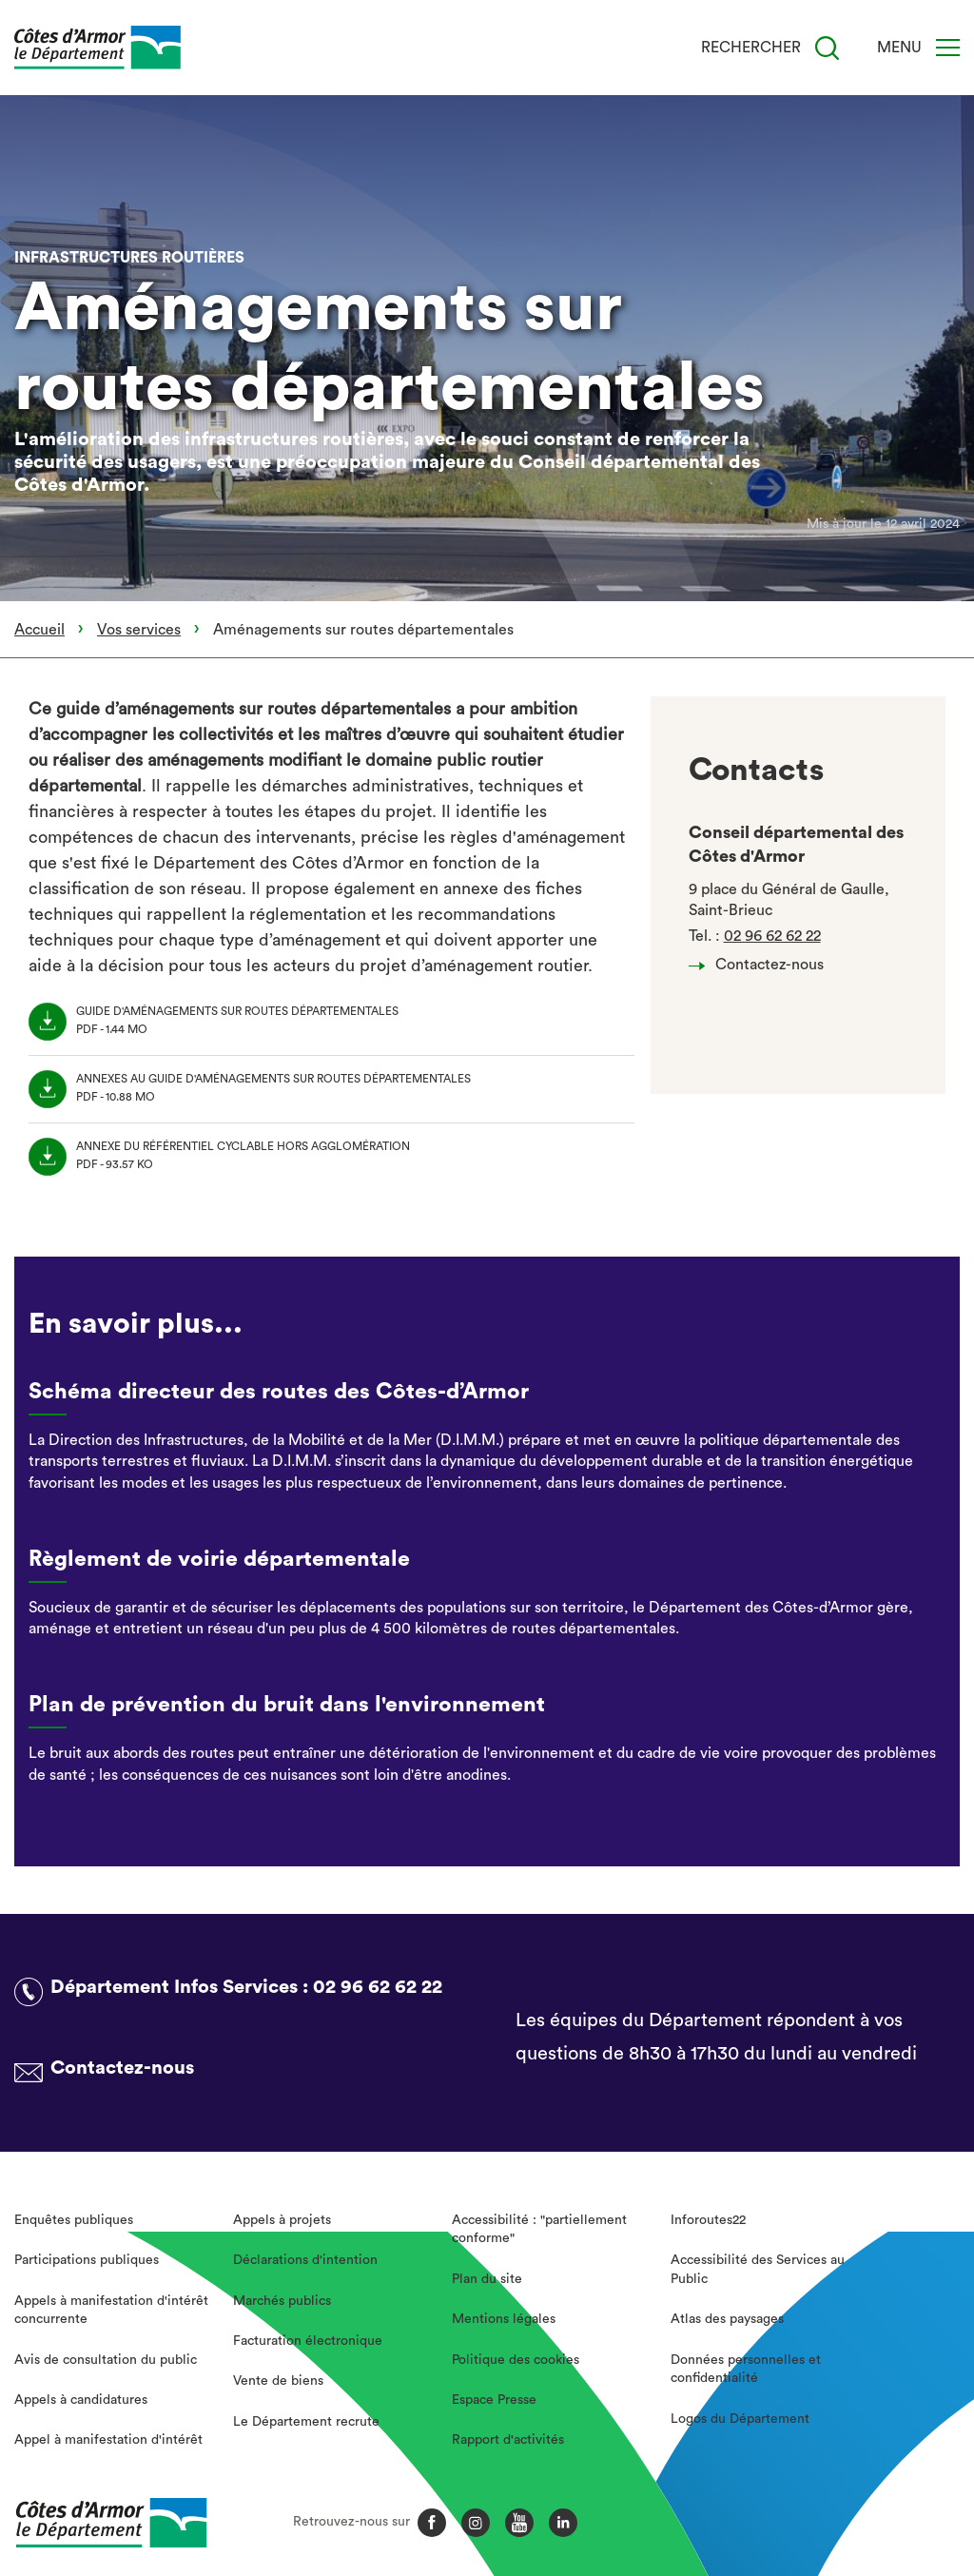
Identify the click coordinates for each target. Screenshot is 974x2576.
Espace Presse (494, 2400)
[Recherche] (827, 48)
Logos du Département (740, 2419)
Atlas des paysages (727, 2319)
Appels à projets (282, 2220)
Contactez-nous (761, 964)
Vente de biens (278, 2381)
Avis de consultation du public (105, 2360)
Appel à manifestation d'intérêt (108, 2440)
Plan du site (487, 2279)
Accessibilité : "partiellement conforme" (539, 2230)
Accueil (39, 629)
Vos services (139, 629)
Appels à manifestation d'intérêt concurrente (111, 2310)
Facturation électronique (307, 2341)
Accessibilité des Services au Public (758, 2270)
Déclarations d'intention (305, 2260)
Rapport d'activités (508, 2440)
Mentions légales (503, 2319)
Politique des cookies (515, 2360)
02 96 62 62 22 (772, 936)
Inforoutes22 (708, 2220)
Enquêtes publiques (73, 2220)
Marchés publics (282, 2301)
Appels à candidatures (80, 2400)
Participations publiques (86, 2260)
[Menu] (948, 47)
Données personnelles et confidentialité (746, 2369)
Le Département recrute (306, 2422)
